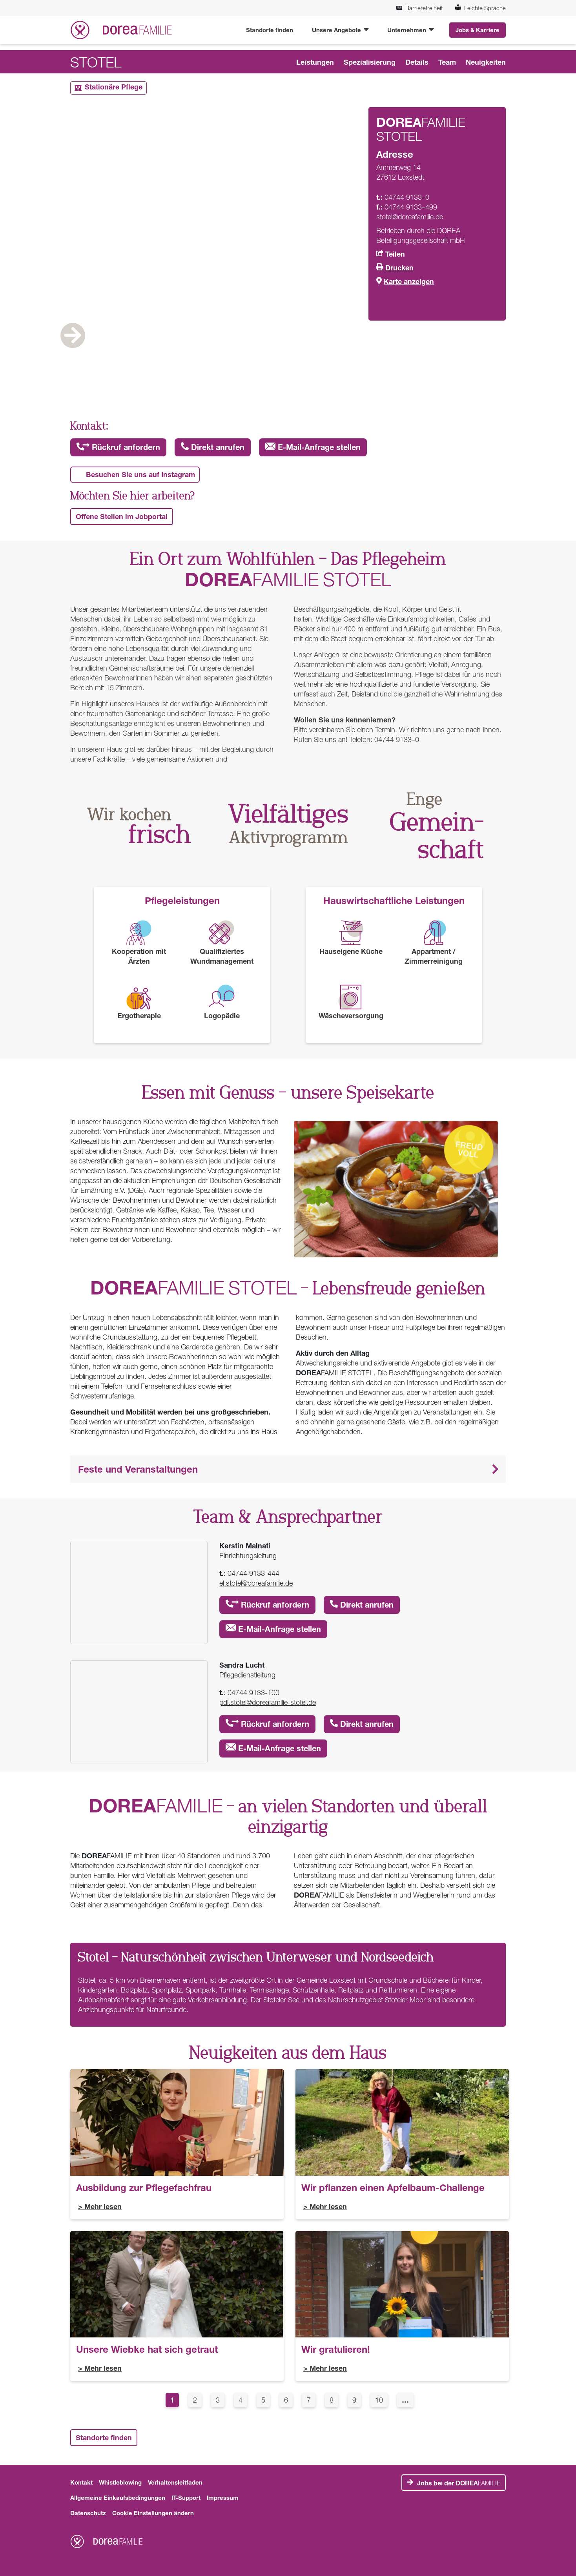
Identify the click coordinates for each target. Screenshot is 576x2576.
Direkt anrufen (212, 447)
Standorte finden (269, 29)
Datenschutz (88, 2512)
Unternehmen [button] (407, 29)
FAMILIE (458, 2483)
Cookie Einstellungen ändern (153, 2512)
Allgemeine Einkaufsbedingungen (117, 2497)
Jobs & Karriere (477, 29)
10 (381, 2399)
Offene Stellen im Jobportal (122, 516)
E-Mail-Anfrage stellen (313, 447)
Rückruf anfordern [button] (118, 447)
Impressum (223, 2497)
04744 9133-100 (253, 1692)
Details (416, 62)
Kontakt (81, 2482)
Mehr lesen (103, 2206)
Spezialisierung (370, 62)
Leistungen (315, 62)
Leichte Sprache (480, 7)
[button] (288, 1469)
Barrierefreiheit (419, 7)
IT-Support (186, 2497)
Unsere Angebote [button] (337, 29)
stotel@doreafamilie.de (409, 217)
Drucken (399, 267)
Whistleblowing (120, 2482)
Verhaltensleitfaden (175, 2482)
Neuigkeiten (486, 62)
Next (474, 359)
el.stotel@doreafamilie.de (256, 1583)
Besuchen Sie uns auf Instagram (140, 474)
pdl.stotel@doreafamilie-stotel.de (267, 1702)
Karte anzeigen (409, 281)
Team (447, 62)
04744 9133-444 (253, 1573)
